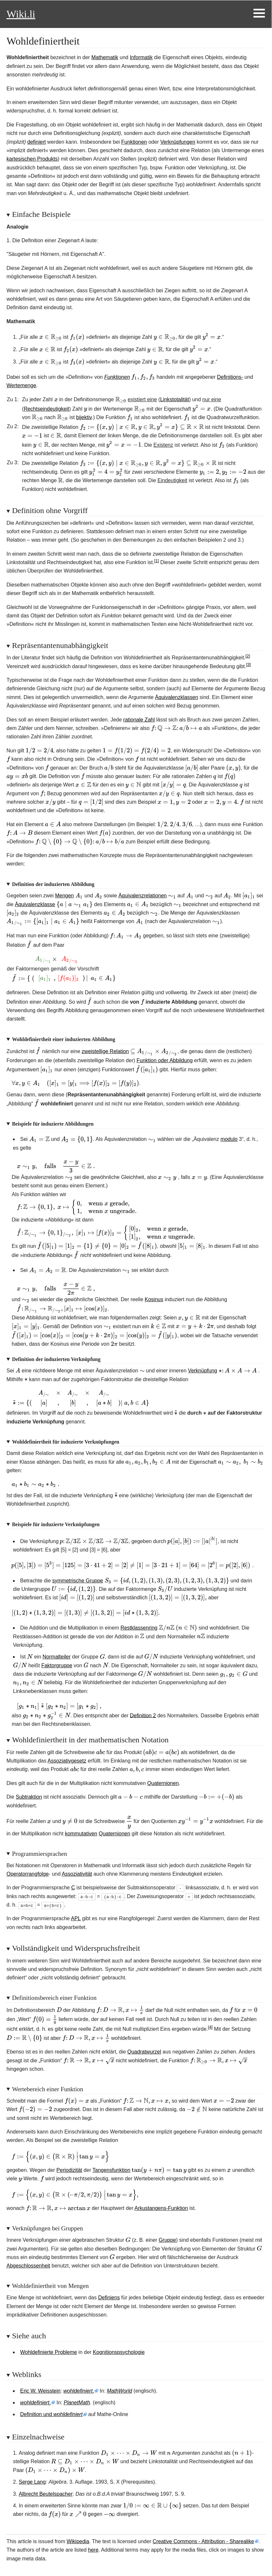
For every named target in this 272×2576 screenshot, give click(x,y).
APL (76, 1918)
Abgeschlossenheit (28, 2265)
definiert (36, 142)
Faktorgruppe (56, 1665)
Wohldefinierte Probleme (48, 2352)
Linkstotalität (174, 399)
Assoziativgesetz (66, 1761)
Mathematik (104, 57)
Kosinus (154, 1299)
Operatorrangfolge (27, 1874)
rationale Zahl (139, 719)
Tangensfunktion (112, 2170)
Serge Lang (32, 2482)
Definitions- (230, 377)
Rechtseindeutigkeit (46, 409)
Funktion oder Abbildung (164, 1060)
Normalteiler (57, 1656)
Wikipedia (78, 2541)
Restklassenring (139, 1628)
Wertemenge (21, 385)
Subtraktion (29, 1797)
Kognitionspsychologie (119, 2352)
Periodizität (69, 2170)
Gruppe (167, 2240)
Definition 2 (143, 1715)
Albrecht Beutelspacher (45, 2494)
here (93, 2550)
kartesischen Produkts (32, 159)
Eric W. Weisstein (40, 2391)
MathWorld (119, 2391)
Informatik (141, 57)
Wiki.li (20, 14)
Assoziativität (77, 1874)
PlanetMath (77, 2402)
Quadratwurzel (144, 2051)
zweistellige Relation (105, 1051)
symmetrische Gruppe (77, 1580)
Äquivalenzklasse (35, 904)
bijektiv (84, 417)
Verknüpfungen (177, 142)
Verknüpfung (202, 1370)
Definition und (51, 2414)
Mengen (64, 895)
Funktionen (134, 142)
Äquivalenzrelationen (142, 895)
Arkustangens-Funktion (161, 2208)
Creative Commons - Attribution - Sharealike (203, 2541)
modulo (228, 1139)
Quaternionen (163, 1783)
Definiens (109, 2297)
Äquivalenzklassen (176, 697)
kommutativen (81, 1833)
